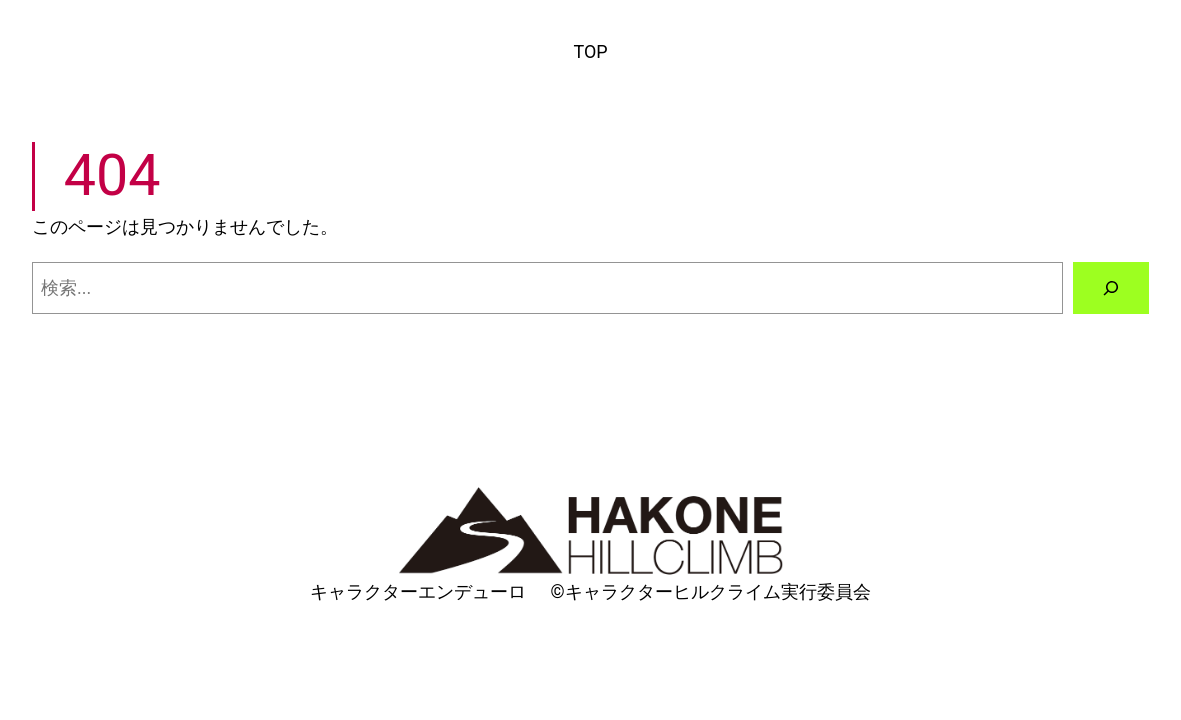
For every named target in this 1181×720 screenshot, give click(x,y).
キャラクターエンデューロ (418, 591)
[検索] (1111, 288)
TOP (590, 51)
